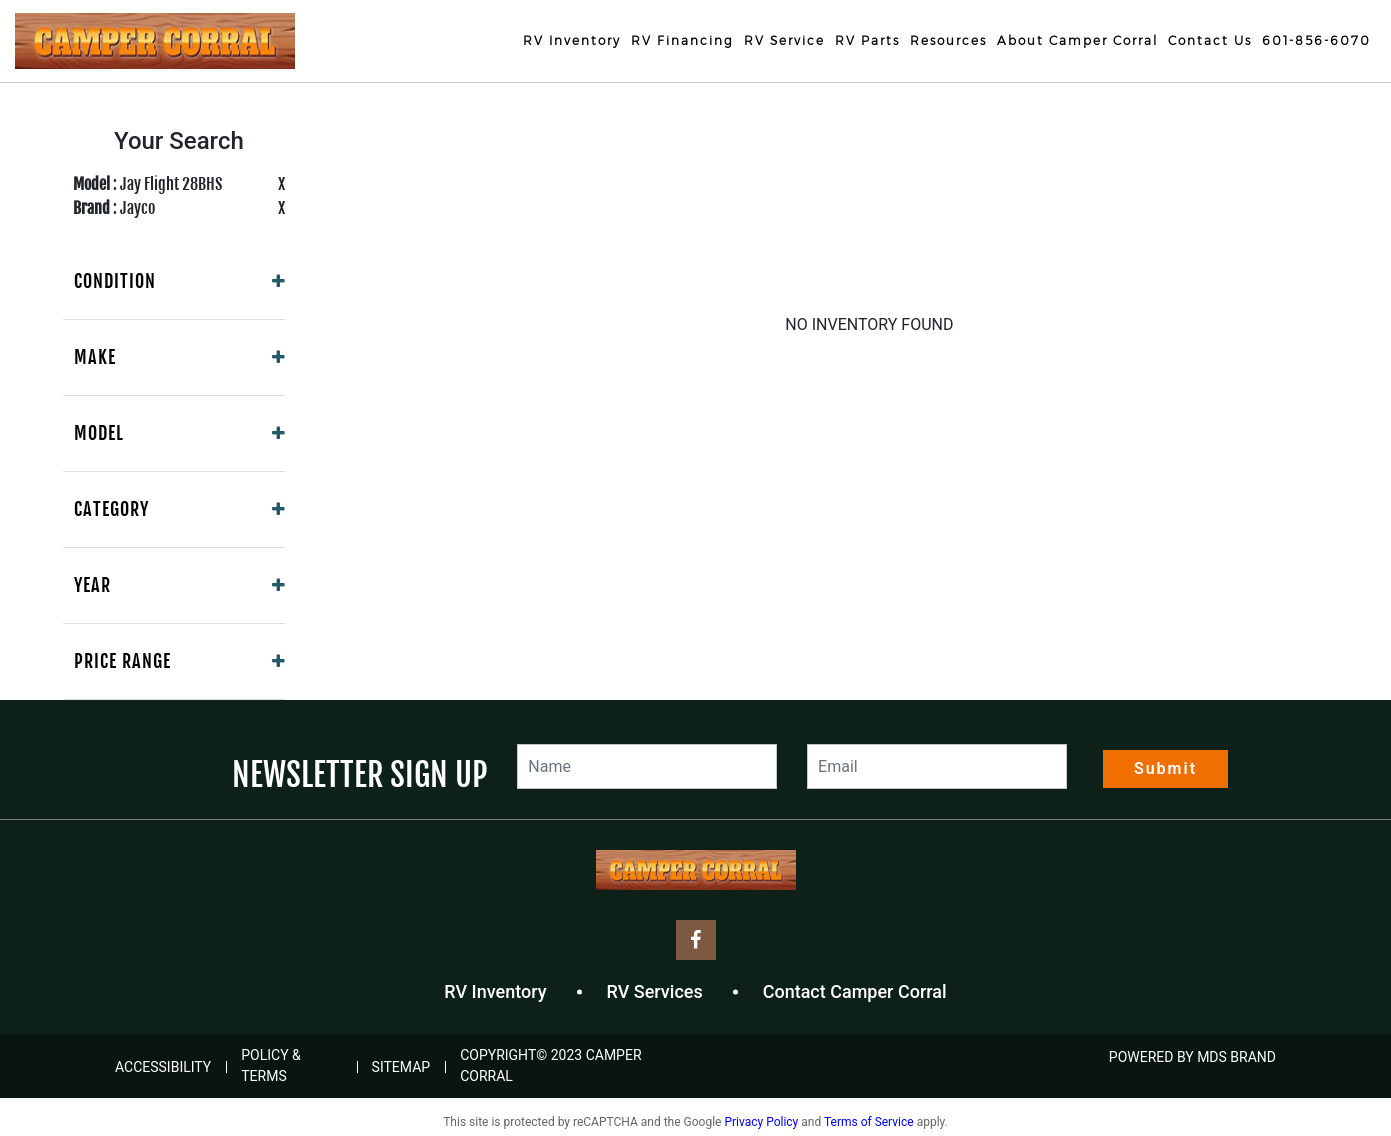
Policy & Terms (271, 1065)
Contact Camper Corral (855, 991)
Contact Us (1210, 40)
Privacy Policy (761, 1122)
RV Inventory (572, 40)
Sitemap (401, 1067)
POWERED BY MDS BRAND (1192, 1057)
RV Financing (682, 40)
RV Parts (867, 40)
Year (92, 585)
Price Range (122, 661)
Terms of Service (869, 1122)
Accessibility (163, 1067)
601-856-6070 (1316, 40)
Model (99, 433)
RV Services (655, 991)
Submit (1165, 768)
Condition (115, 281)
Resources (948, 40)
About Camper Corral (1077, 40)
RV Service (784, 40)
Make (95, 357)
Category (111, 509)
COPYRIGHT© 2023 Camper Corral (550, 1065)
